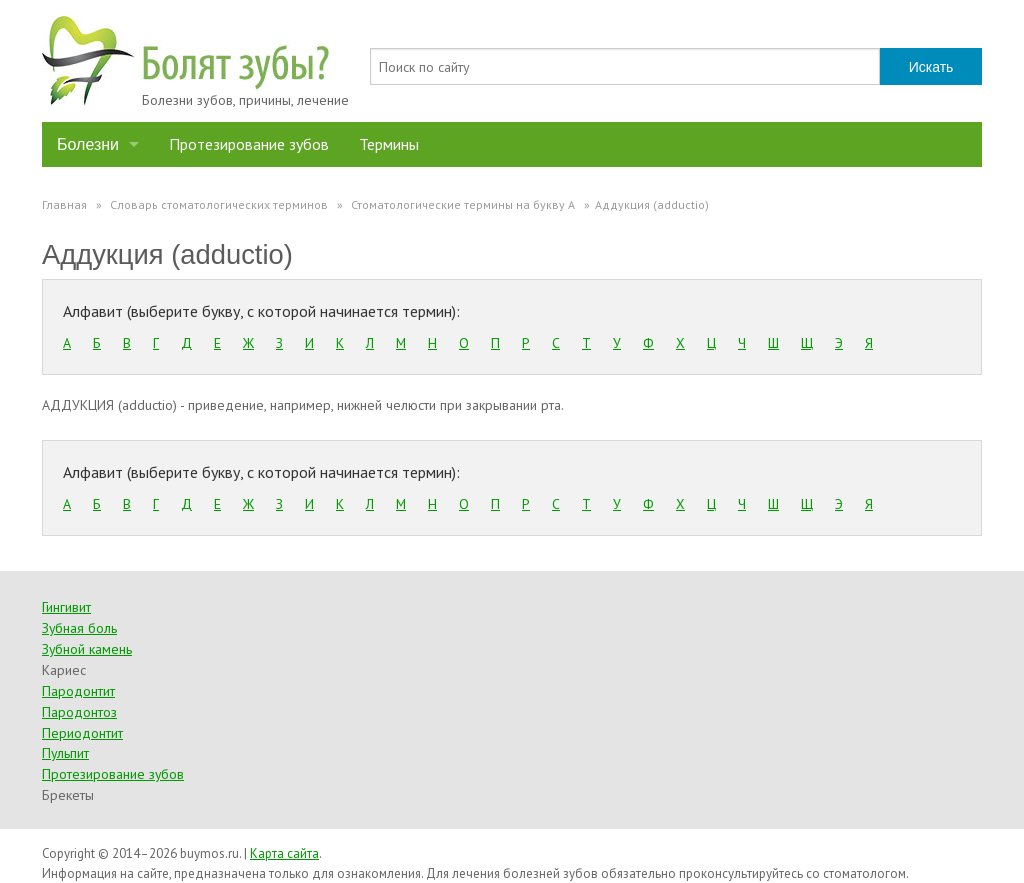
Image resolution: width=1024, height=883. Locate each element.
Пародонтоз (79, 712)
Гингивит (66, 607)
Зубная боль (79, 628)
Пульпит (65, 753)
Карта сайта (284, 853)
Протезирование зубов (249, 144)
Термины (389, 144)
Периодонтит (82, 733)
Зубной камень (87, 649)
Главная (64, 204)
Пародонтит (78, 691)
